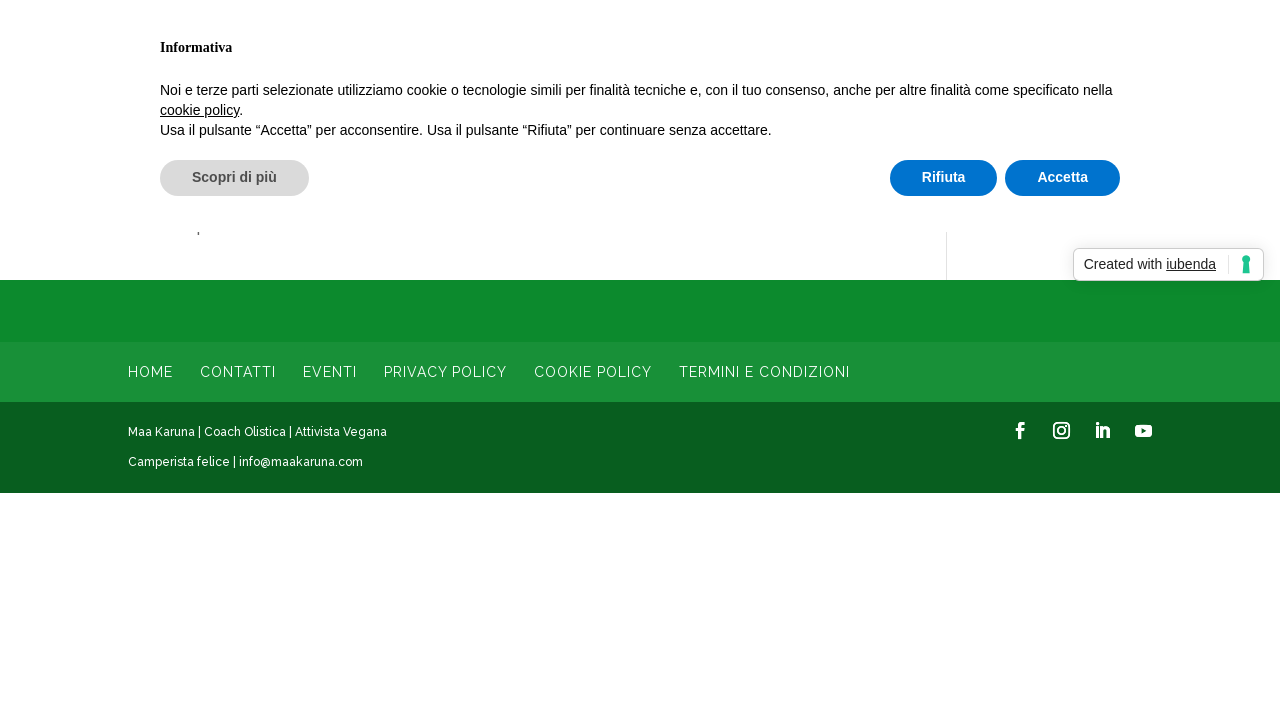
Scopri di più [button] (234, 177)
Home (150, 372)
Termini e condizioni (764, 372)
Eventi (330, 372)
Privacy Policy (445, 372)
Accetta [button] (1062, 177)
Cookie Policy (593, 372)
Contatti (238, 372)
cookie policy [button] (199, 110)
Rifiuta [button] (944, 177)
